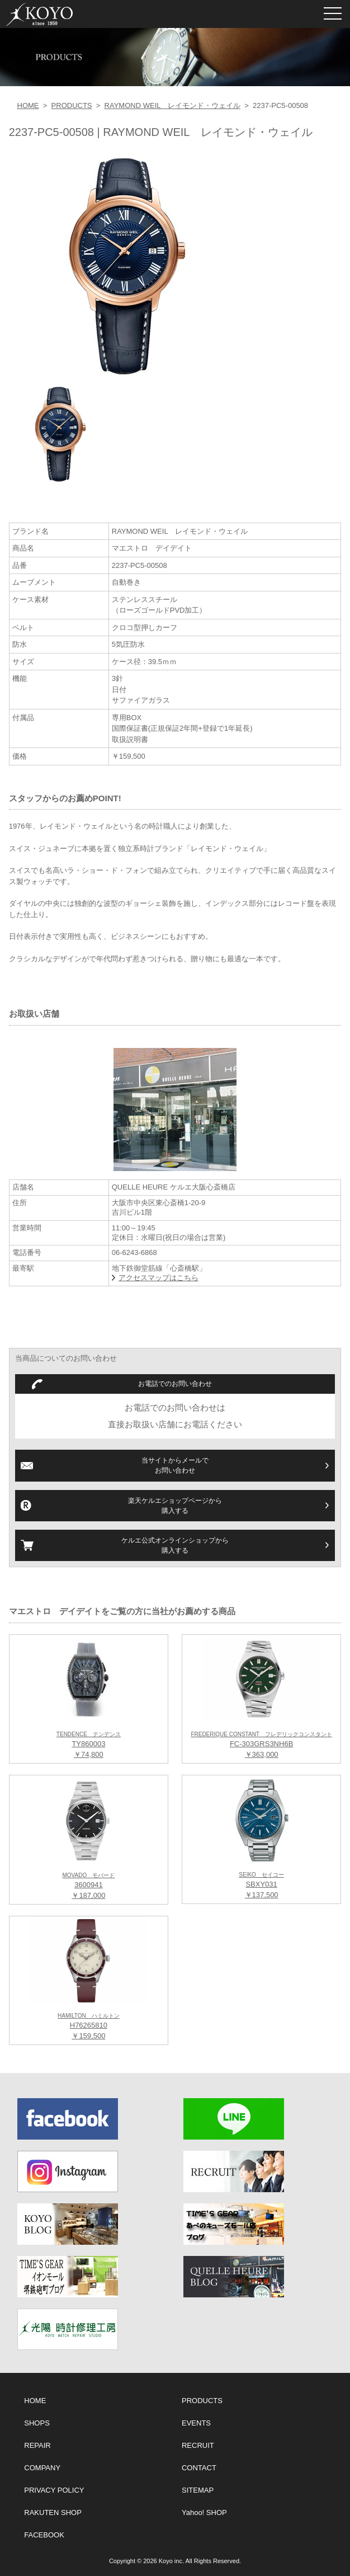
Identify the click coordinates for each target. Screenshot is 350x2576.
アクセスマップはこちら (158, 1277)
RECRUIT (198, 2445)
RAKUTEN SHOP (53, 2512)
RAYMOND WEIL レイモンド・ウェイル (172, 105)
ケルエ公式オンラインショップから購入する (175, 1545)
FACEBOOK (44, 2535)
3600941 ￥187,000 (89, 1886)
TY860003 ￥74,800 (88, 1745)
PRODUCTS (71, 105)
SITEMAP (198, 2490)
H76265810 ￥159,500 (89, 2027)
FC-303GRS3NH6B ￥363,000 (261, 1745)
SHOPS (37, 2423)
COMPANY (42, 2468)
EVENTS (196, 2423)
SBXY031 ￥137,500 (261, 1886)
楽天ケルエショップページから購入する (175, 1506)
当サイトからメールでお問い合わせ (175, 1465)
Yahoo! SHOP (204, 2512)
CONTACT (199, 2468)
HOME (28, 105)
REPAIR (37, 2445)
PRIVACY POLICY (54, 2490)
